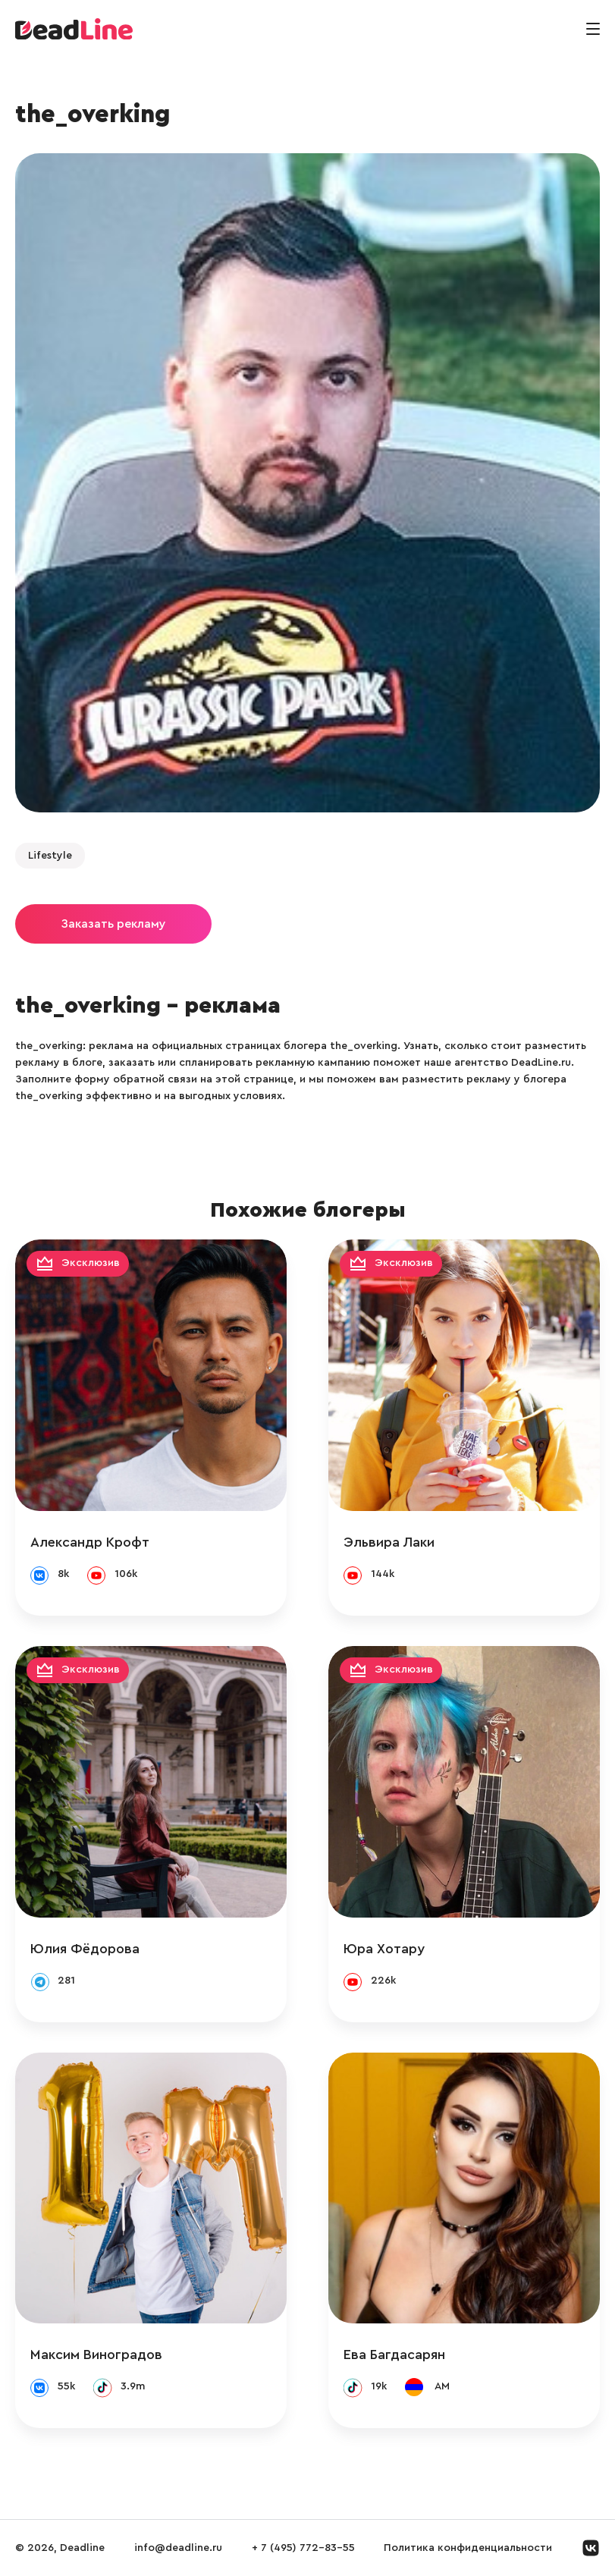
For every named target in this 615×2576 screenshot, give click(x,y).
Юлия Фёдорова (85, 1949)
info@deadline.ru (178, 2548)
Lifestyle (50, 855)
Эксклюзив (90, 1263)
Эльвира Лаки (389, 1542)
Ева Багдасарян (394, 2354)
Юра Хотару (384, 1949)
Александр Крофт (89, 1542)
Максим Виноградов (96, 2354)
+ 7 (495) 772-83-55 (303, 2548)
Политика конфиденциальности (468, 2548)
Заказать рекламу (113, 924)
